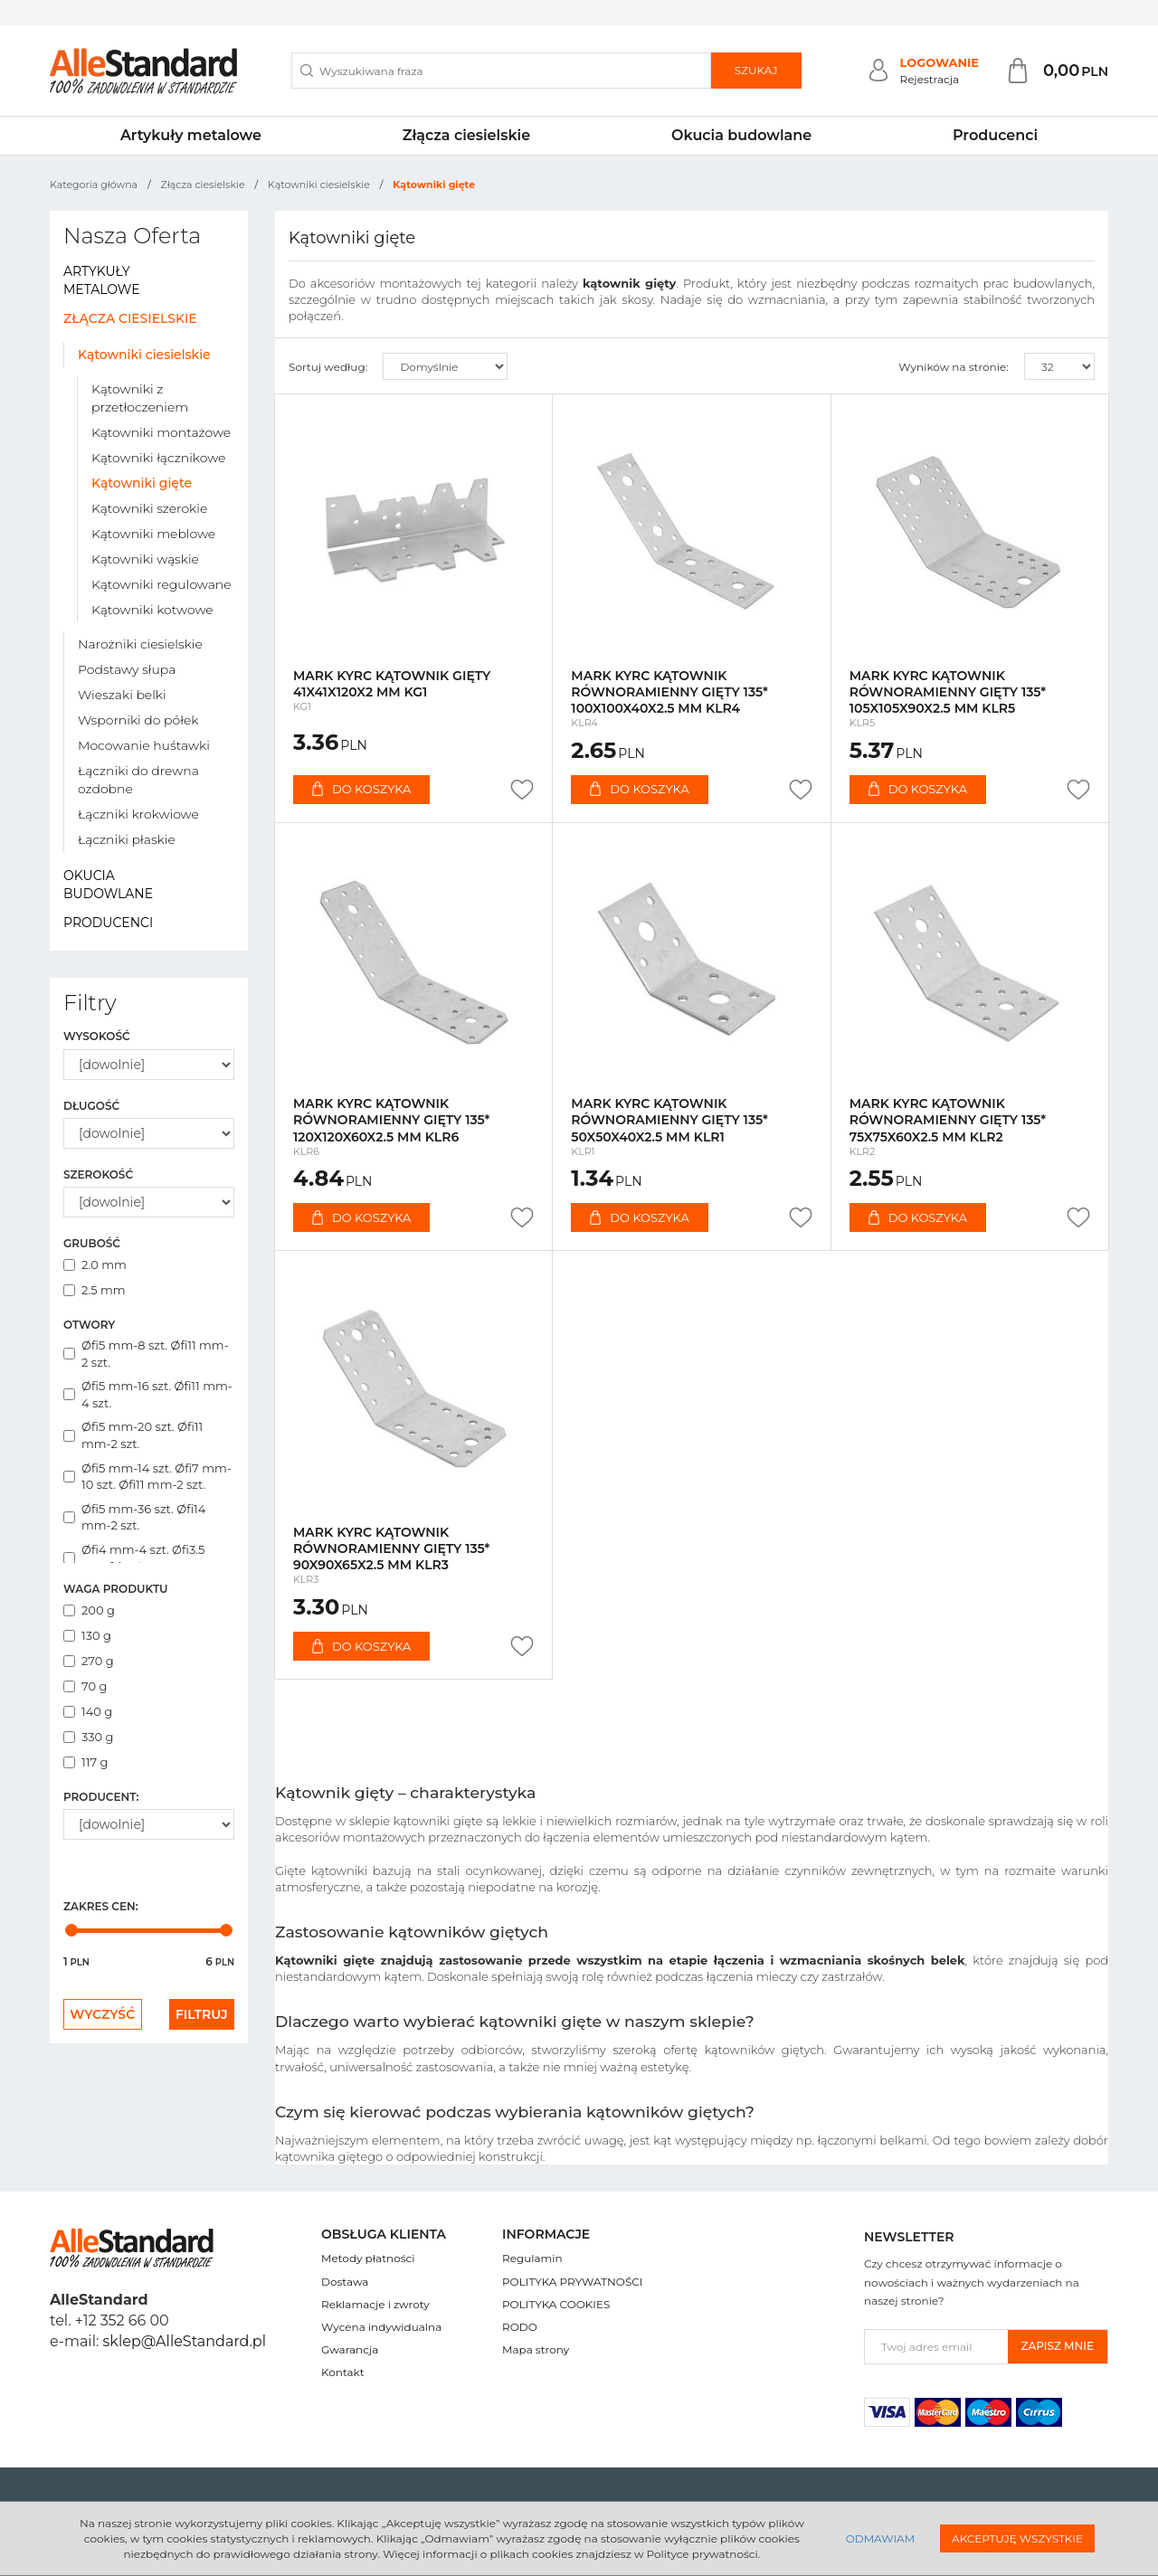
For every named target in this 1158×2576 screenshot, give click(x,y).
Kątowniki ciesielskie (144, 354)
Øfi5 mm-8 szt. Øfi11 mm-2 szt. (146, 1353)
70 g (85, 1686)
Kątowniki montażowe (161, 432)
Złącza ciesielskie (466, 135)
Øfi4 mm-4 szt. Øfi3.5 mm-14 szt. (133, 1558)
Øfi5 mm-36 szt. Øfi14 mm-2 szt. (134, 1517)
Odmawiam (880, 2538)
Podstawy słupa (127, 669)
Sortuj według (328, 367)
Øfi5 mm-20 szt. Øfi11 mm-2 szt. (133, 1435)
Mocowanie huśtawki (144, 745)
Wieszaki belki (122, 695)
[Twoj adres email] (936, 2346)
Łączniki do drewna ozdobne (138, 779)
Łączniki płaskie (127, 839)
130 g (87, 1635)
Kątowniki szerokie (149, 508)
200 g (89, 1610)
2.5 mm (94, 1290)
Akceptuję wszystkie (1017, 2538)
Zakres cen (100, 1906)
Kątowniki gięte (141, 483)
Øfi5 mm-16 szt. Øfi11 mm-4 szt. (148, 1394)
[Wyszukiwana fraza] (501, 70)
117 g (85, 1762)
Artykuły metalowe (190, 135)
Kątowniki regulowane (161, 584)
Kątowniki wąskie (145, 559)
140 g (87, 1711)
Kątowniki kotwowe (152, 609)
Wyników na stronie (953, 367)
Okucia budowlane (741, 135)
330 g (88, 1736)
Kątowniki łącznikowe (158, 458)
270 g (88, 1660)
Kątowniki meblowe (153, 534)
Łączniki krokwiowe (138, 814)
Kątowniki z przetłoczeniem (139, 398)
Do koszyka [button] (361, 788)
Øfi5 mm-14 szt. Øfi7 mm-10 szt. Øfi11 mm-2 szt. (147, 1476)
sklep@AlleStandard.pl (184, 2341)
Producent (100, 1796)
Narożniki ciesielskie (140, 644)
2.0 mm (95, 1264)
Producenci (995, 135)
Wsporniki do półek (138, 720)
